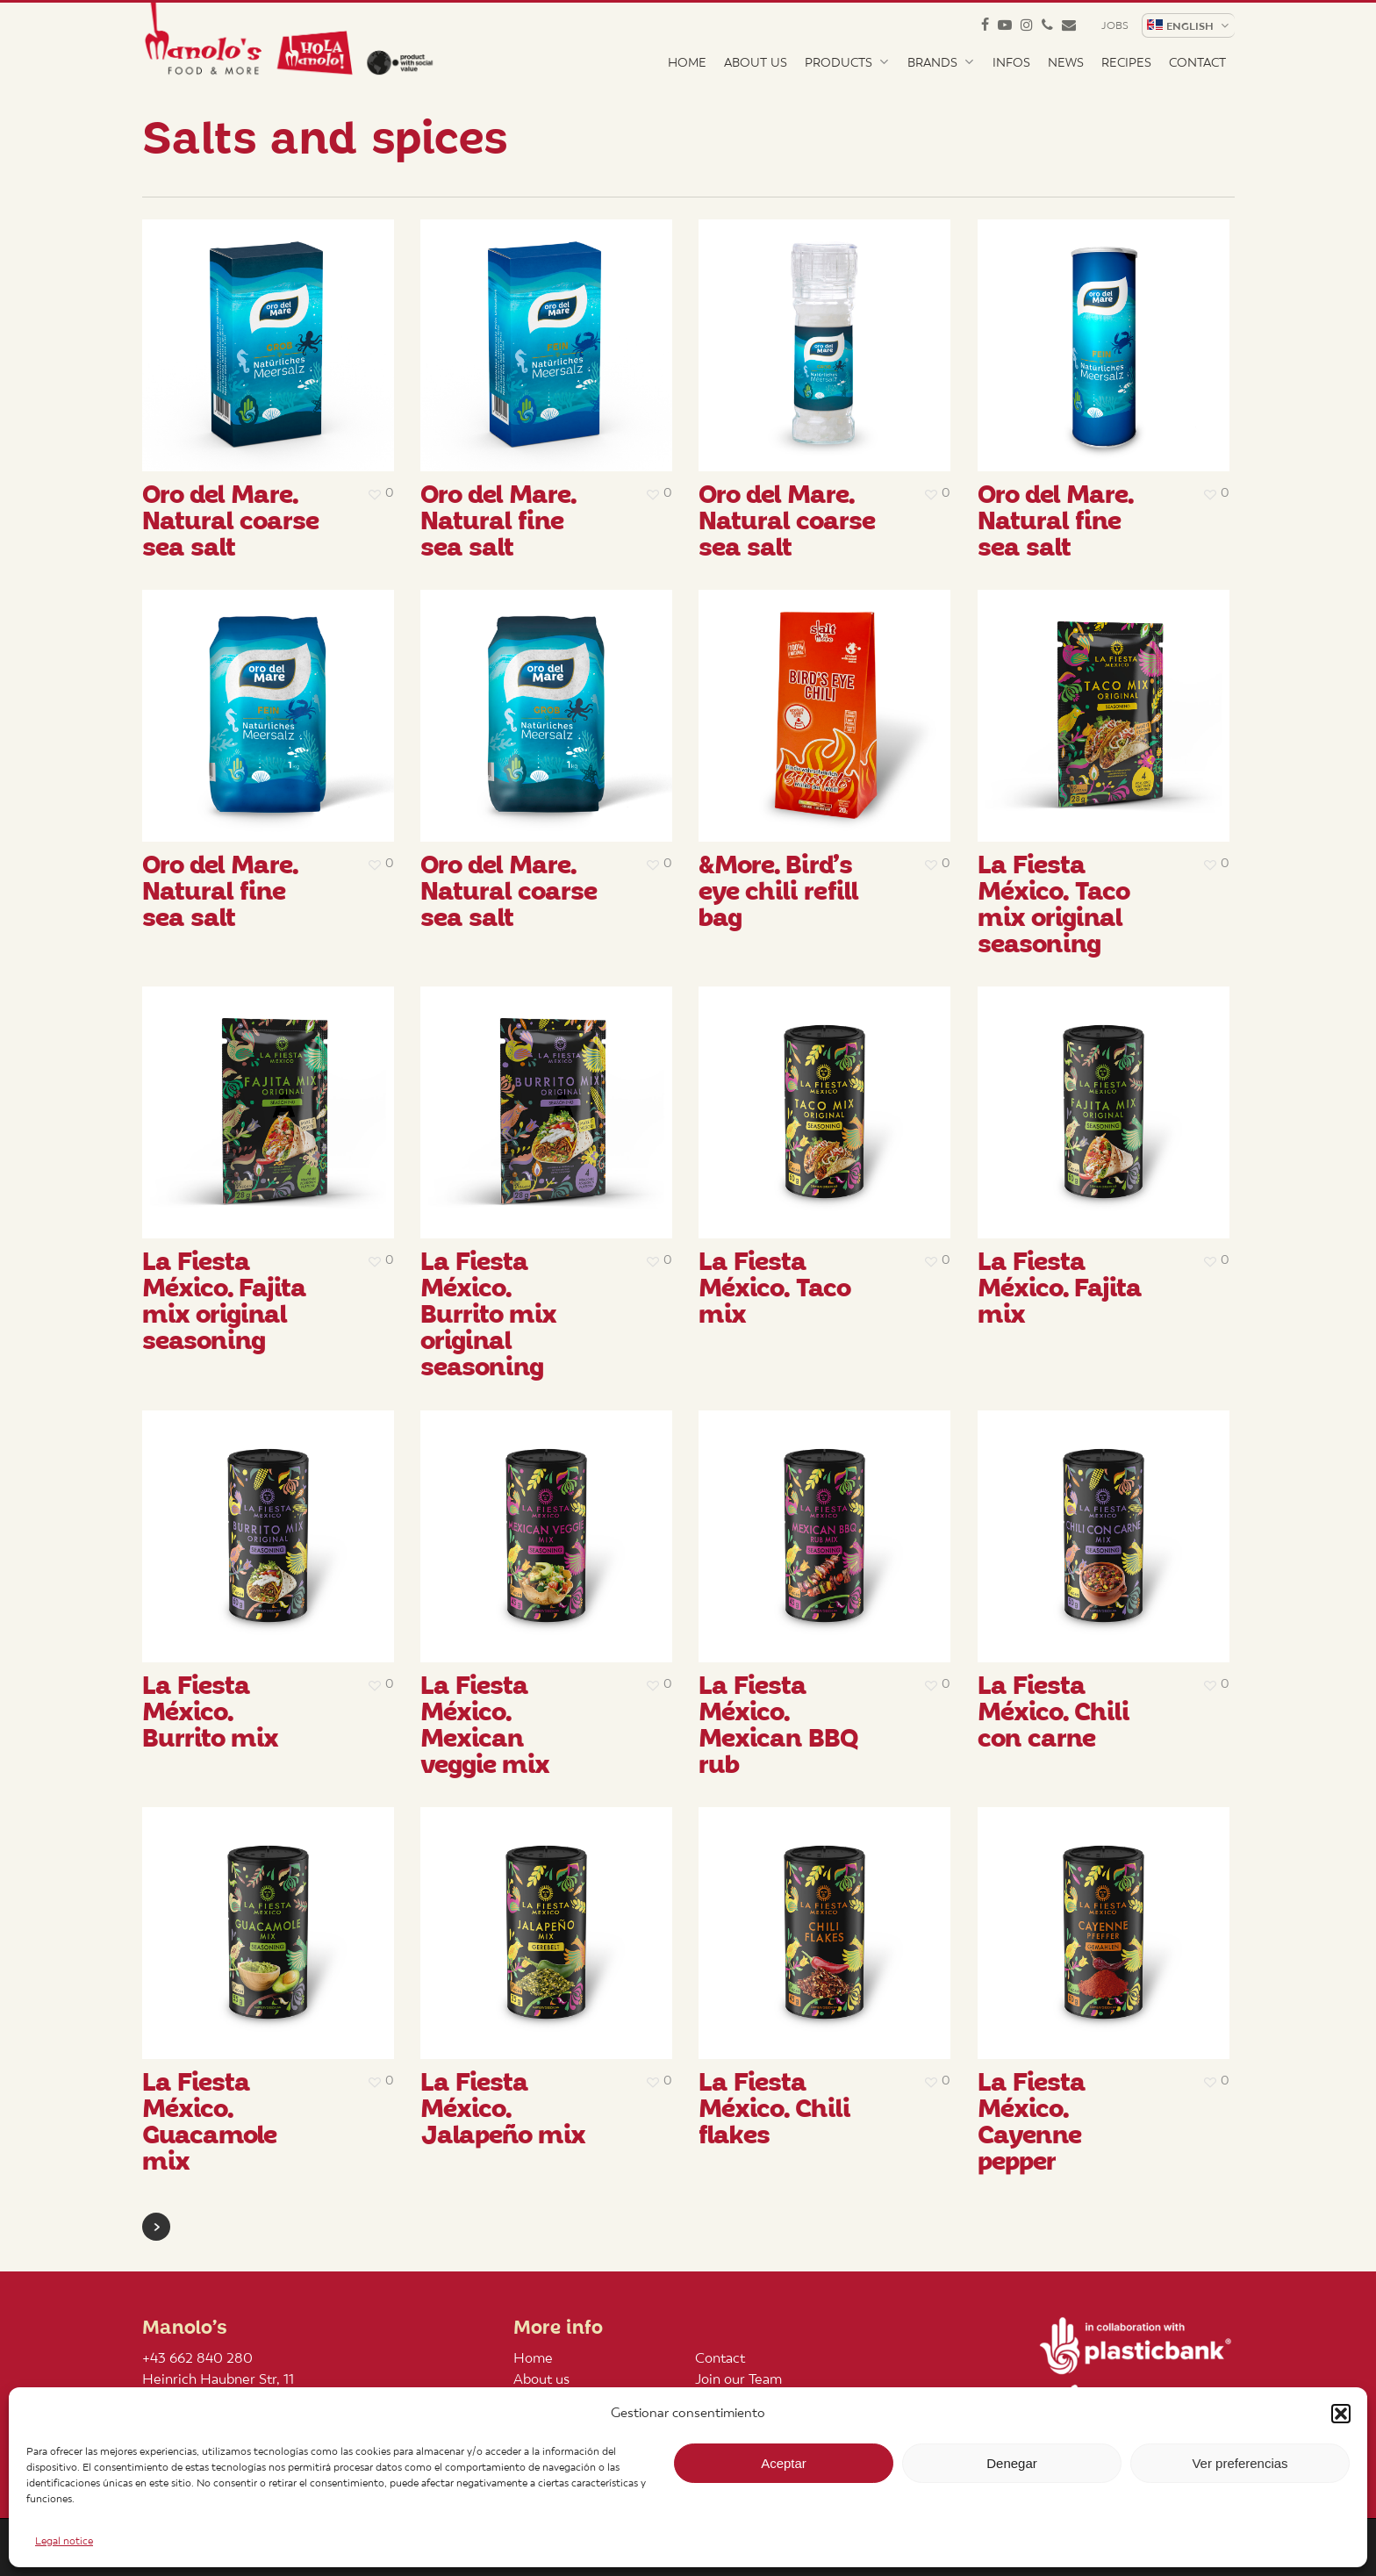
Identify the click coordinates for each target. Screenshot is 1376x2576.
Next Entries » (156, 2227)
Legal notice (64, 2541)
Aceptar (783, 2463)
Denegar (1011, 2463)
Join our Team (738, 2379)
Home (533, 2358)
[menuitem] (1187, 26)
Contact (720, 2358)
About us (541, 2379)
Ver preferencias (1239, 2463)
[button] (1341, 2413)
